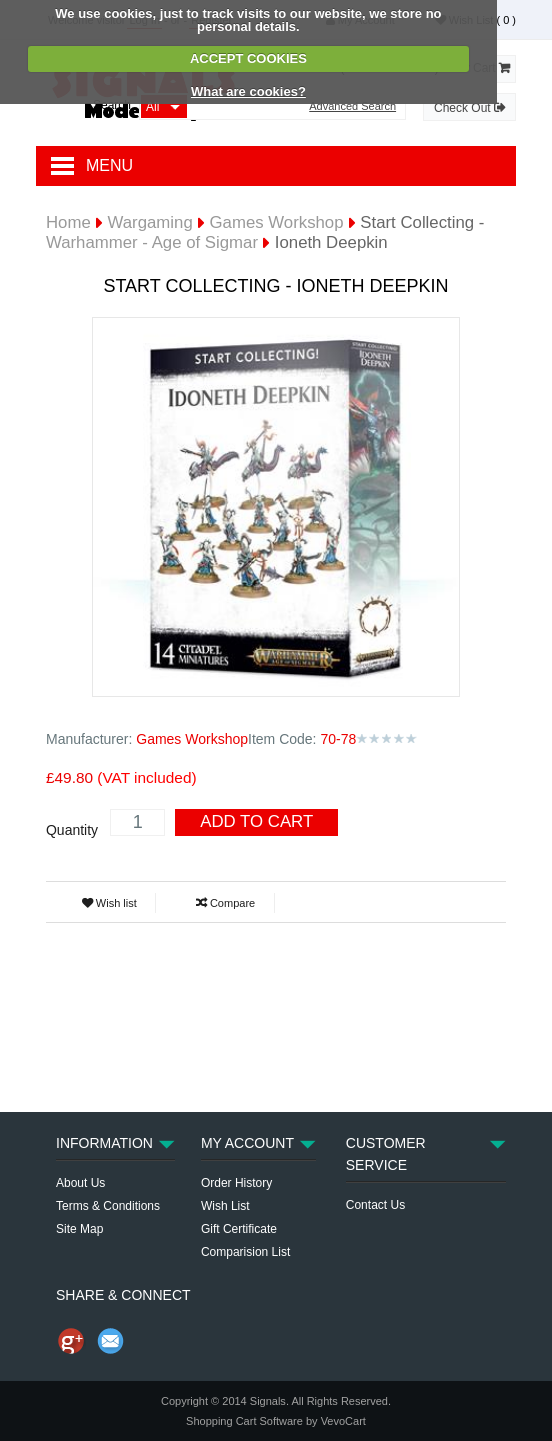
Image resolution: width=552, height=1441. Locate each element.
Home (68, 222)
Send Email (111, 1341)
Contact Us (375, 1205)
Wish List (225, 1206)
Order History (236, 1183)
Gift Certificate (239, 1229)
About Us (80, 1183)
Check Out (469, 108)
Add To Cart (256, 821)
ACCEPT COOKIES (248, 58)
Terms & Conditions (108, 1206)
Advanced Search (352, 106)
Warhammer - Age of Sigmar (152, 242)
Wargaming (150, 222)
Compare (225, 903)
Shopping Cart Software (244, 1421)
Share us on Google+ (71, 1341)
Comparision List (245, 1252)
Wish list (109, 903)
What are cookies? (248, 91)
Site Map (79, 1229)
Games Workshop (277, 222)
